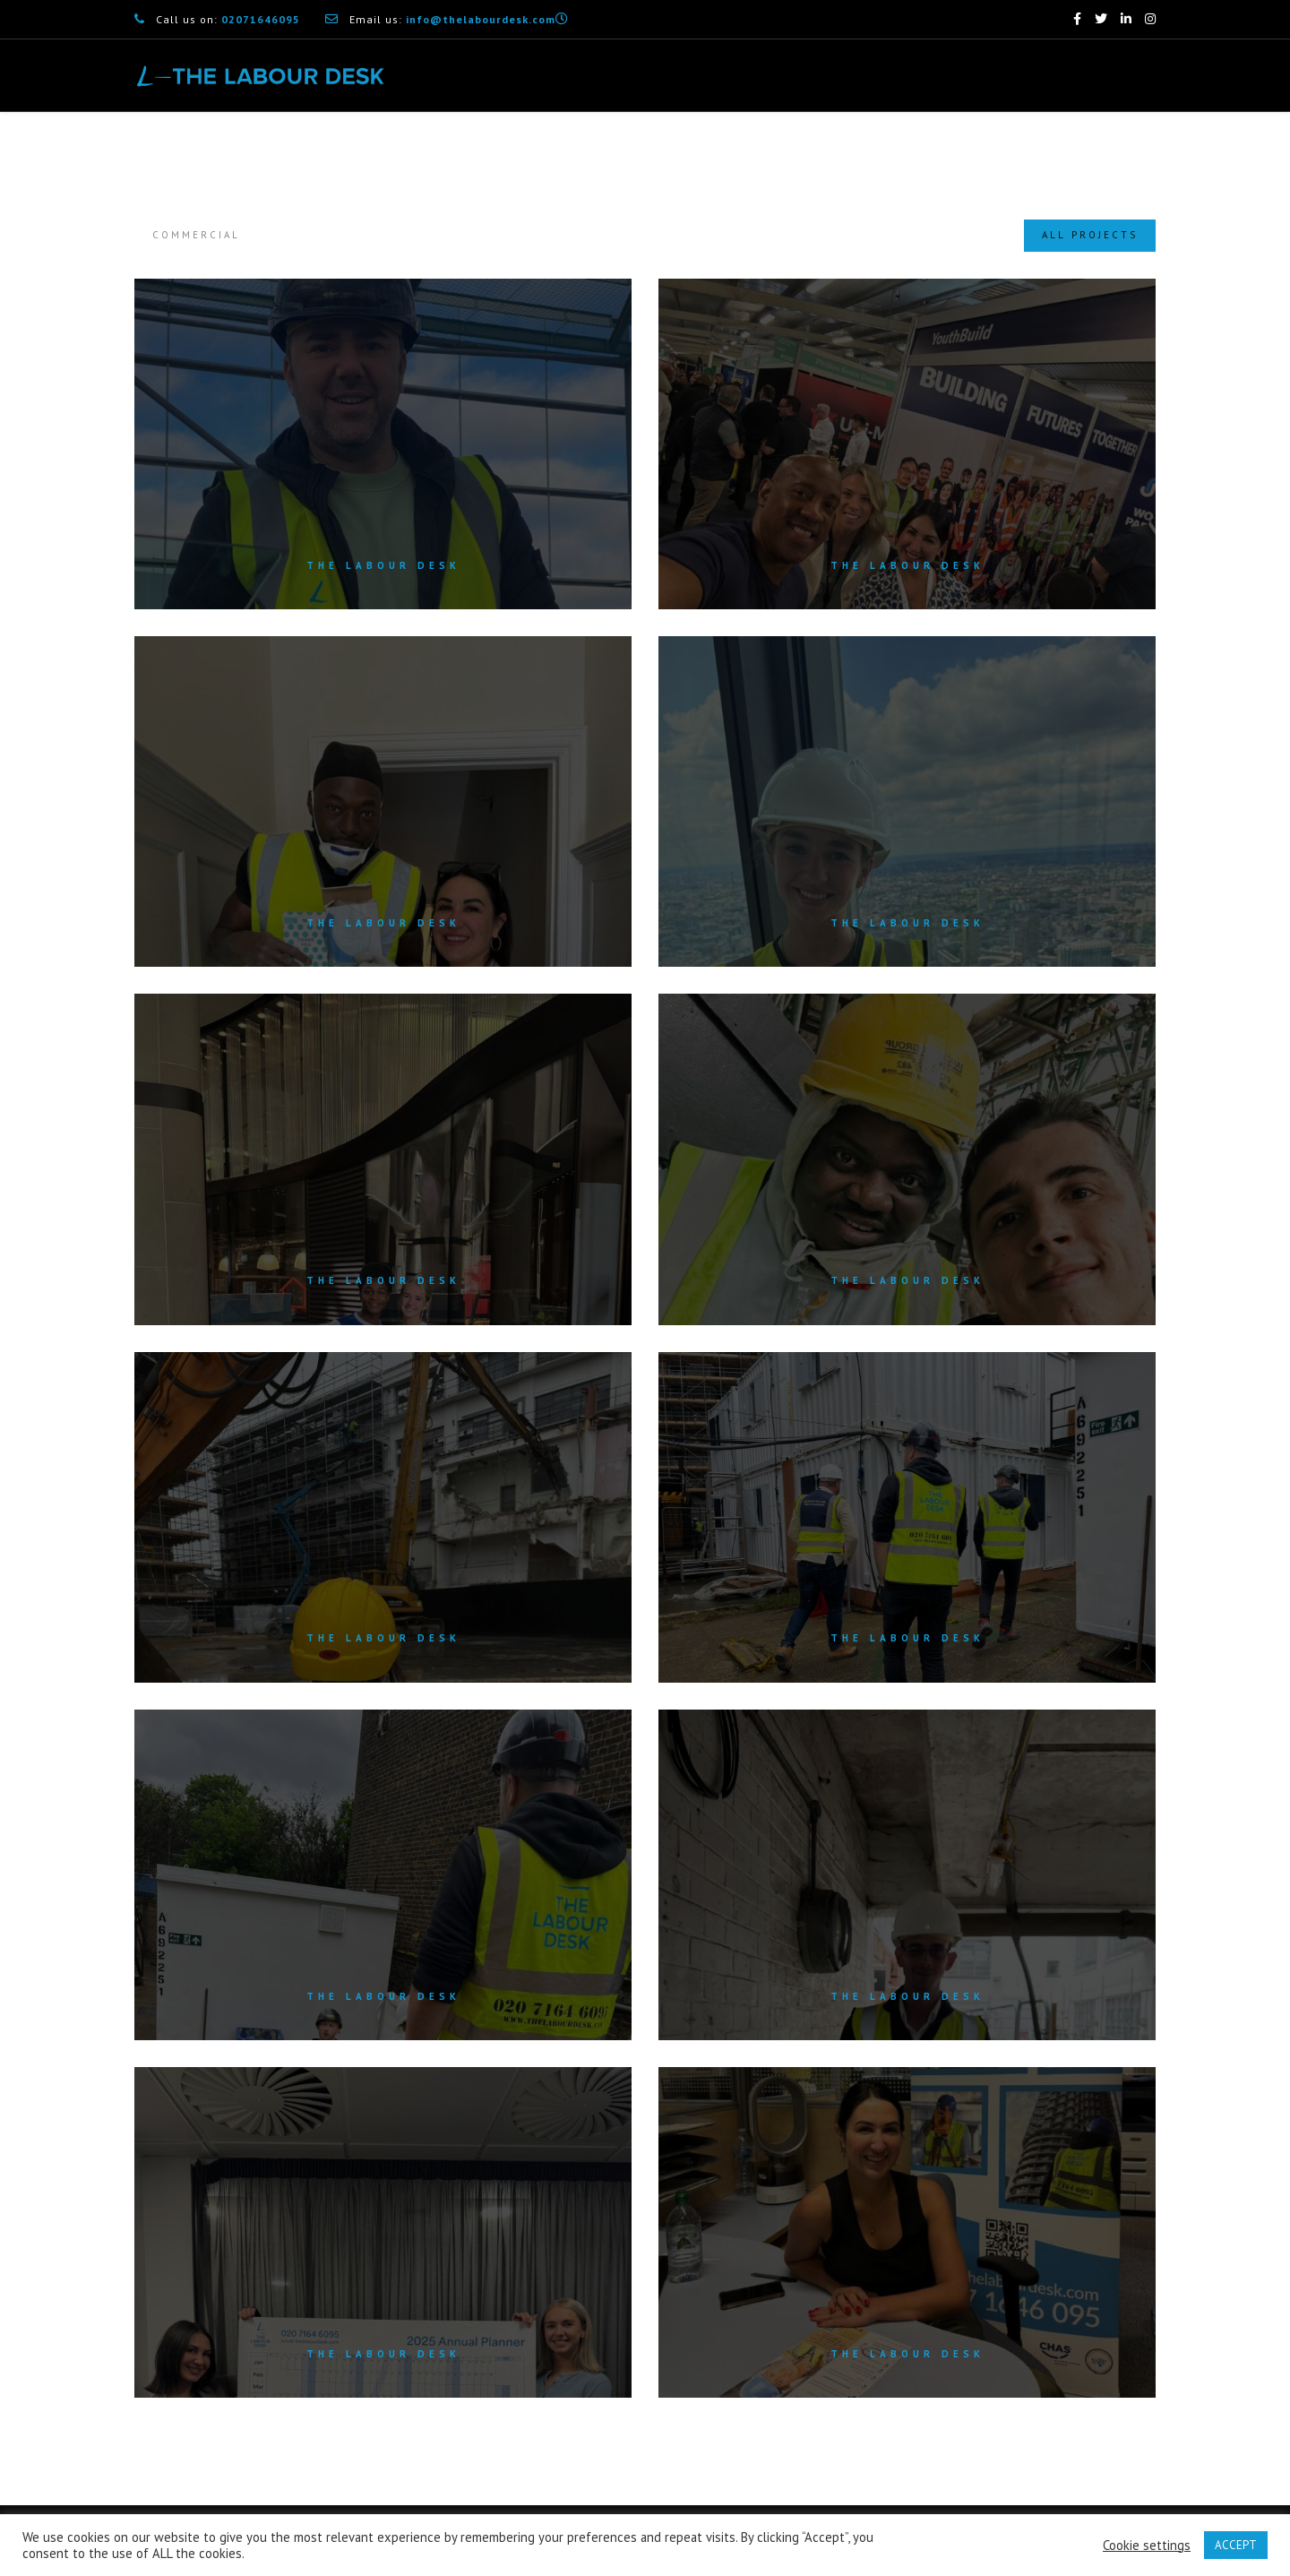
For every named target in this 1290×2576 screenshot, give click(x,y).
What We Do (538, 148)
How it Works (889, 148)
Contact (1132, 148)
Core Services (648, 148)
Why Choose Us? (768, 148)
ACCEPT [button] (1236, 2545)
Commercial (196, 234)
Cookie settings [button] (1147, 2545)
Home (453, 148)
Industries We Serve (1023, 148)
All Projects (1090, 234)
